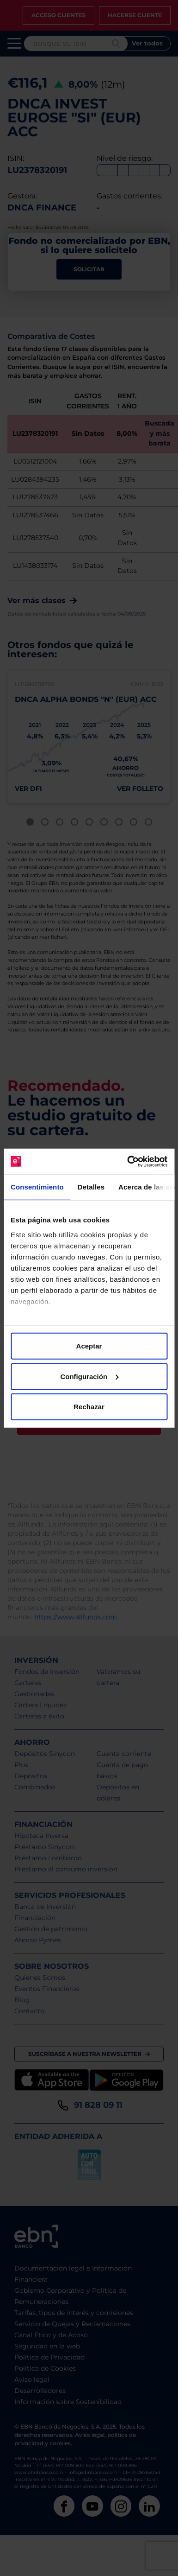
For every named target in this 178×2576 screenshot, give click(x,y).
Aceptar (89, 1346)
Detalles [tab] (91, 1187)
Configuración (89, 1376)
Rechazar (89, 1407)
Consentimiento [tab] (37, 1187)
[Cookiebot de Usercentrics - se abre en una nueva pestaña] (127, 1161)
